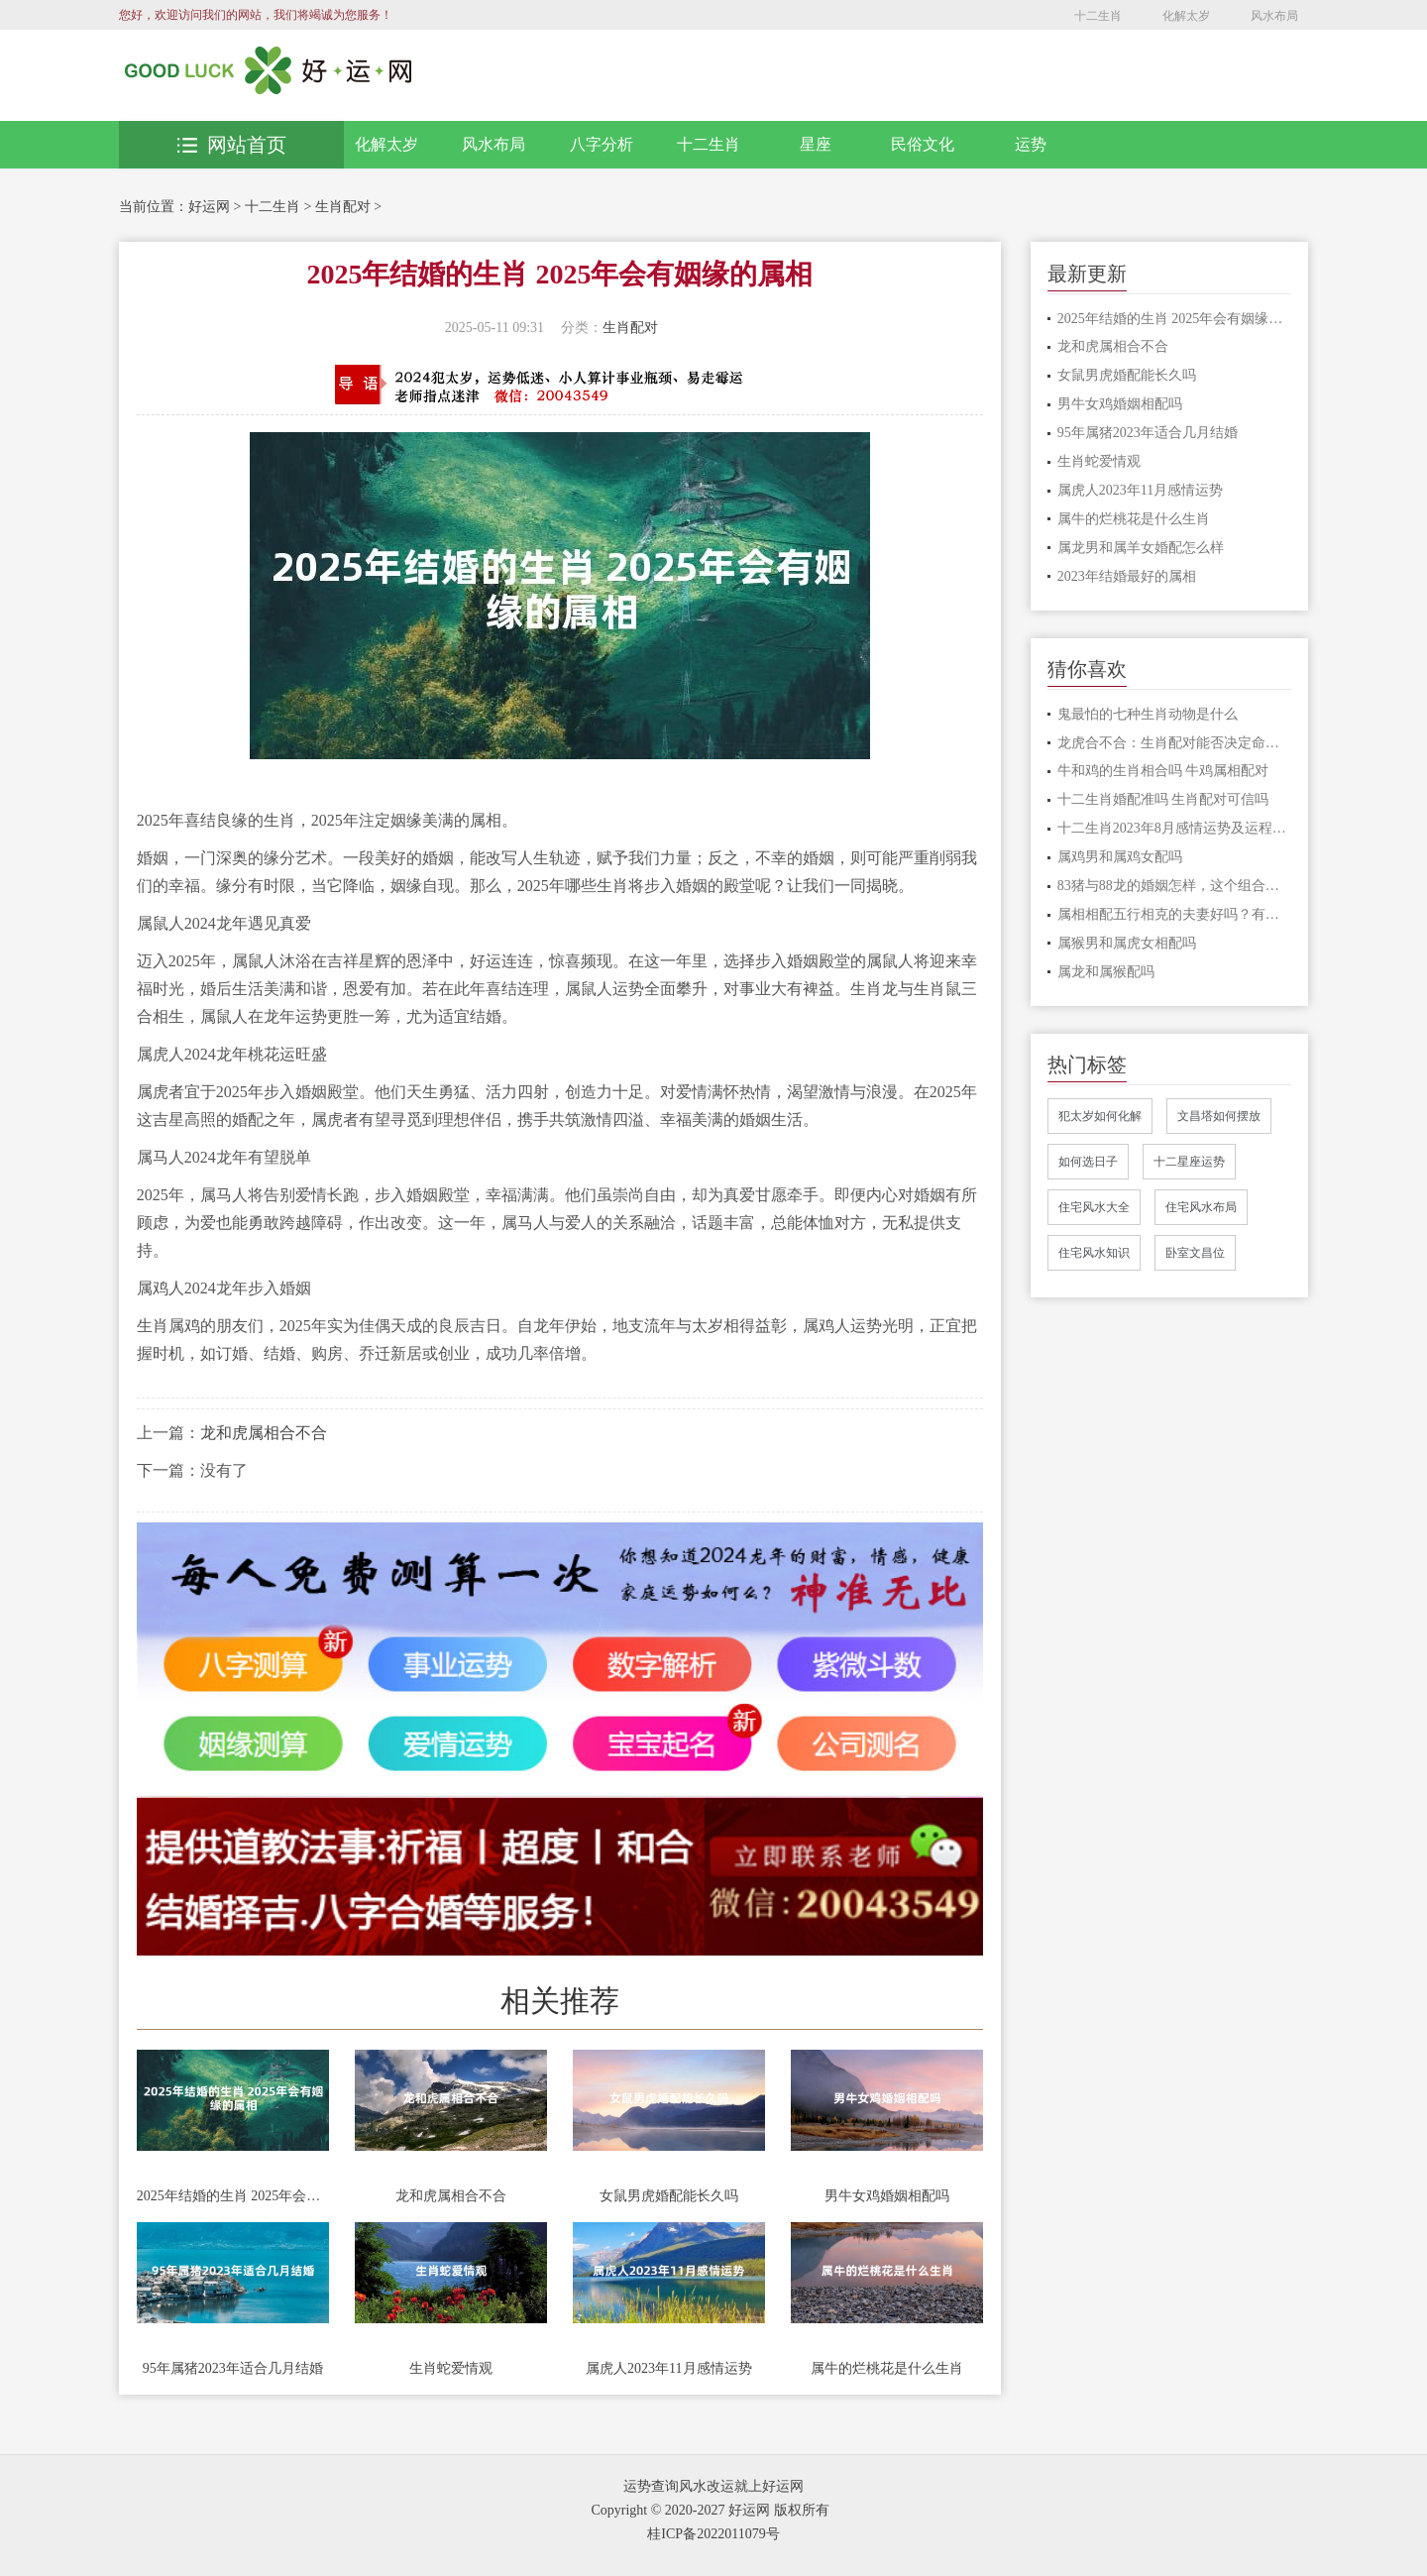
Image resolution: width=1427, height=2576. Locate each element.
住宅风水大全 (1094, 1207)
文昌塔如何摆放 (1219, 1116)
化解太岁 (1186, 16)
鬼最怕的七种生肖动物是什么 (1147, 714)
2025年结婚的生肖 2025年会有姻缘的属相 (233, 2195)
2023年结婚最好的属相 (1126, 576)
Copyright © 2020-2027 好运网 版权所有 (709, 2510)
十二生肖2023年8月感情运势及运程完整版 (1174, 828)
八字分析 (601, 144)
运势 (1030, 144)
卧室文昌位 (1195, 1253)
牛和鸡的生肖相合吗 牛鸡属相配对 (1163, 770)
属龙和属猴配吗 (1105, 971)
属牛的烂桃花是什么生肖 (887, 2368)
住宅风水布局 (1201, 1207)
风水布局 (1274, 16)
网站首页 (231, 145)
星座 (815, 144)
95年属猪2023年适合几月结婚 (233, 2368)
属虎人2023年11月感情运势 (668, 2368)
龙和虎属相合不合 (263, 1432)
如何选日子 (1088, 1162)
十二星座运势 (1189, 1162)
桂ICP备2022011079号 (713, 2533)
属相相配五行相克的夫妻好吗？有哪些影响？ (1174, 914)
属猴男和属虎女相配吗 (1126, 943)
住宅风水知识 (1094, 1253)
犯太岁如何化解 (1100, 1116)
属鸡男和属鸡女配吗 (1119, 856)
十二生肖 (1098, 16)
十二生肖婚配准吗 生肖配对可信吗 (1163, 799)
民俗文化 (922, 144)
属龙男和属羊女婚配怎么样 (1140, 547)
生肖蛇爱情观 (451, 2368)
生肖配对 (343, 206)
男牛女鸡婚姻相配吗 (886, 2195)
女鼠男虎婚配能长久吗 (669, 2195)
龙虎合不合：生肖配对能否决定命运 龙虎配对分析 (1174, 742)
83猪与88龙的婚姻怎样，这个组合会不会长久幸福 (1174, 885)
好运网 (209, 206)
